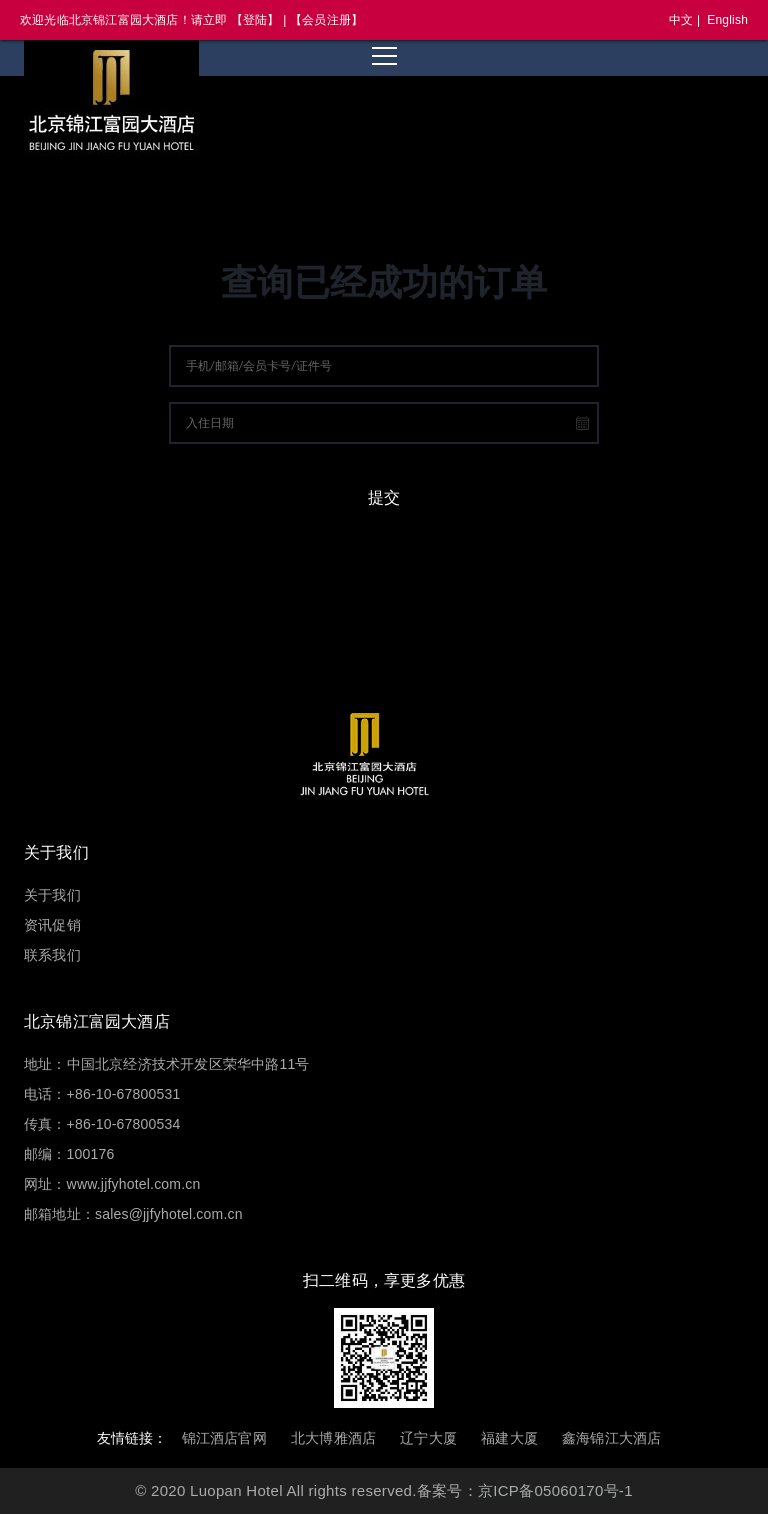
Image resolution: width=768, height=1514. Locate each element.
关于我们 (52, 895)
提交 (384, 497)
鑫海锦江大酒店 (611, 1438)
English (727, 20)
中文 (681, 20)
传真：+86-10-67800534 (102, 1124)
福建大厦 (509, 1438)
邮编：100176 (69, 1154)
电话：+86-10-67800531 (102, 1094)
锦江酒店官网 (224, 1438)
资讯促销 (52, 925)
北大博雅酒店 (333, 1438)
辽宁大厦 (428, 1438)
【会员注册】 (326, 20)
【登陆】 (255, 20)
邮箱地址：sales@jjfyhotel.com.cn (133, 1214)
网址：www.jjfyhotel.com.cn (112, 1184)
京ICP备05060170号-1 (555, 1490)
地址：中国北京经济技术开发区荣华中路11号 (167, 1064)
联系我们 (52, 955)
